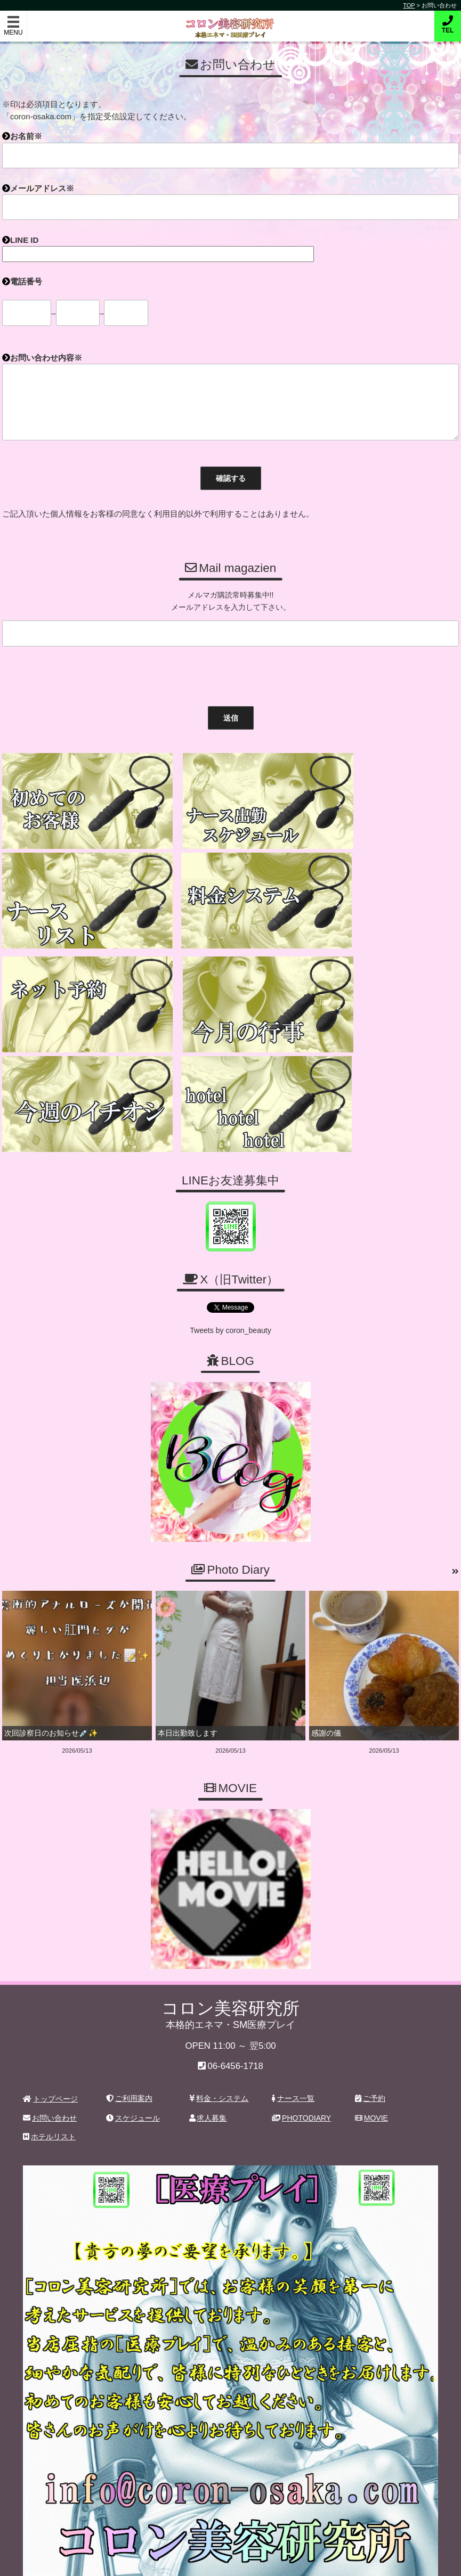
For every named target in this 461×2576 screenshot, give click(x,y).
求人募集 (208, 2070)
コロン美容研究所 (230, 20)
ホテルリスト (49, 2090)
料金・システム (219, 2051)
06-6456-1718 (235, 2019)
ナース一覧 (293, 2051)
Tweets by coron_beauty (230, 1283)
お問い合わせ (50, 2070)
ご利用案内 (129, 2051)
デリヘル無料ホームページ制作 (287, 2559)
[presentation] (79, 673)
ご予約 (370, 2051)
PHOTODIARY (301, 2070)
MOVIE (371, 2070)
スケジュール (133, 2070)
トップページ (50, 2052)
